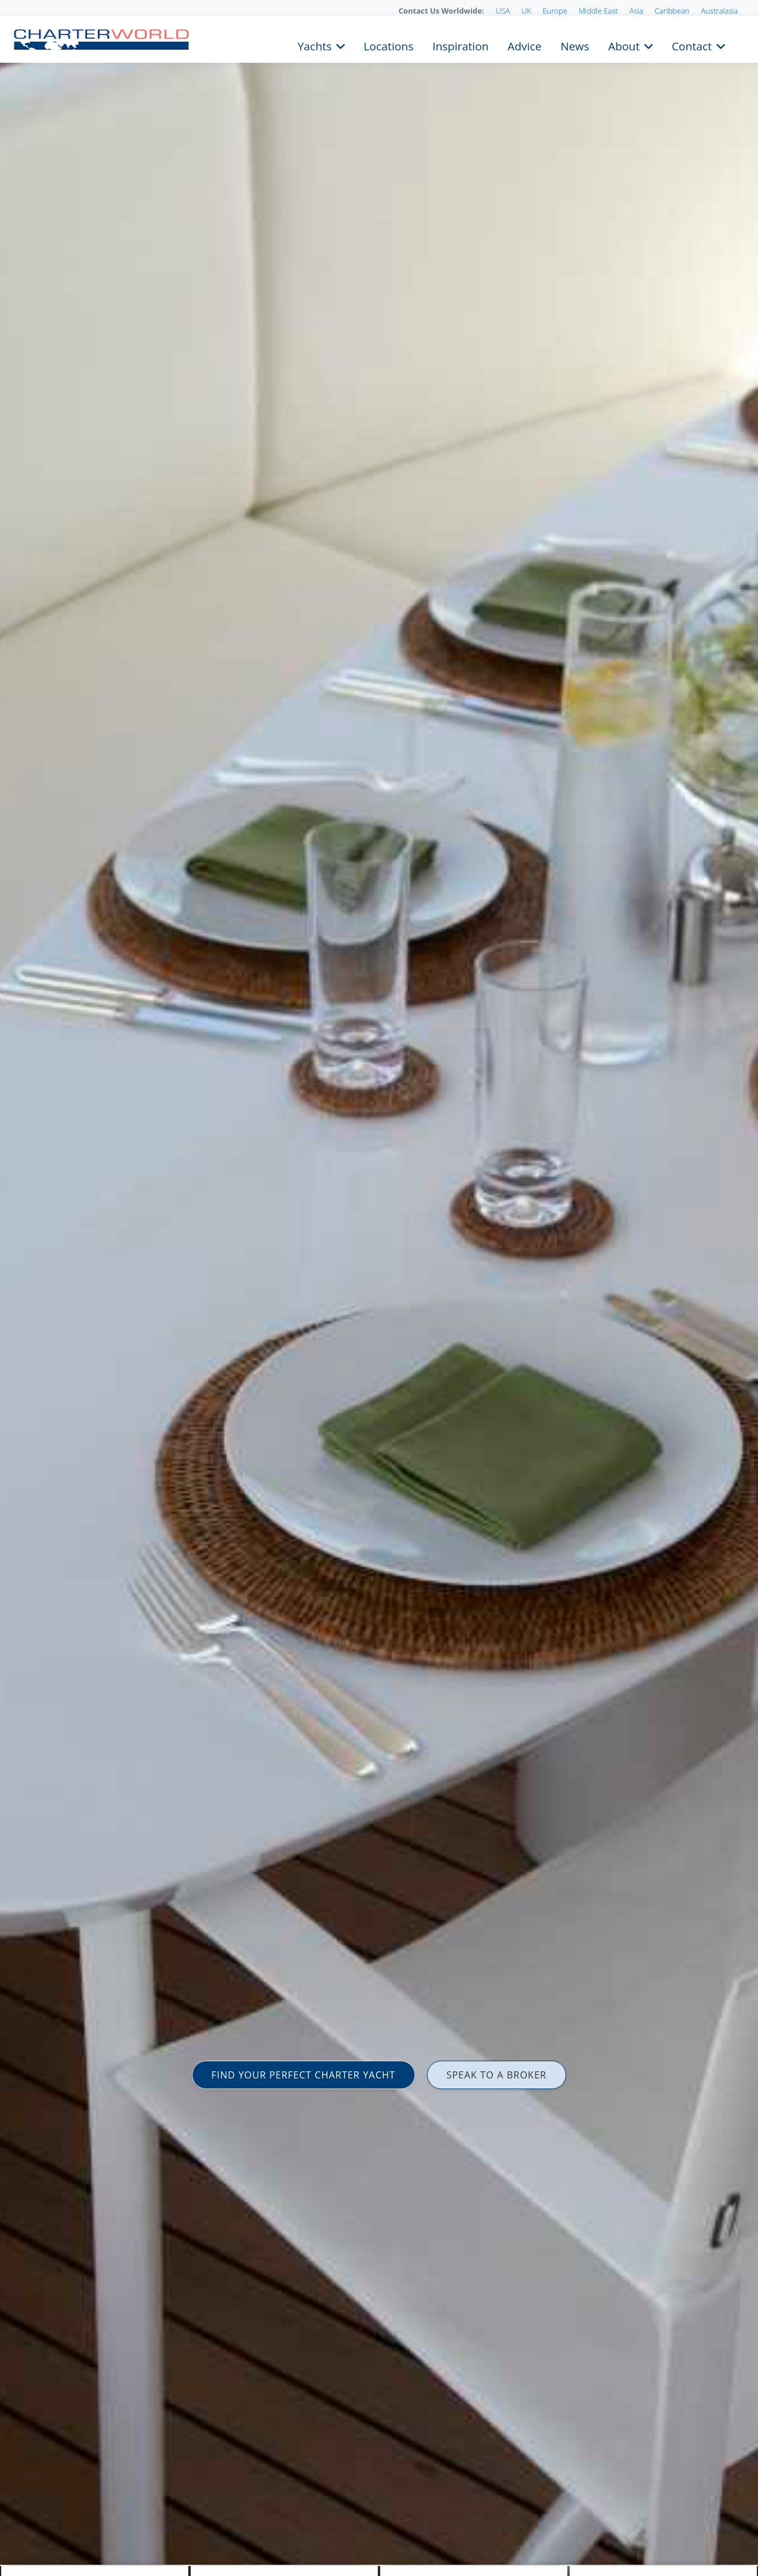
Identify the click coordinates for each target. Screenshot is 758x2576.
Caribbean (671, 10)
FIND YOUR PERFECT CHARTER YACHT (303, 2074)
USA (503, 10)
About (624, 45)
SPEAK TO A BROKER (497, 2074)
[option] (379, 1288)
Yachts (315, 45)
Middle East (598, 10)
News (574, 45)
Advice (524, 45)
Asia (636, 10)
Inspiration (460, 45)
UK (526, 10)
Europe (554, 10)
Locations (388, 45)
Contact (692, 45)
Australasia (719, 10)
